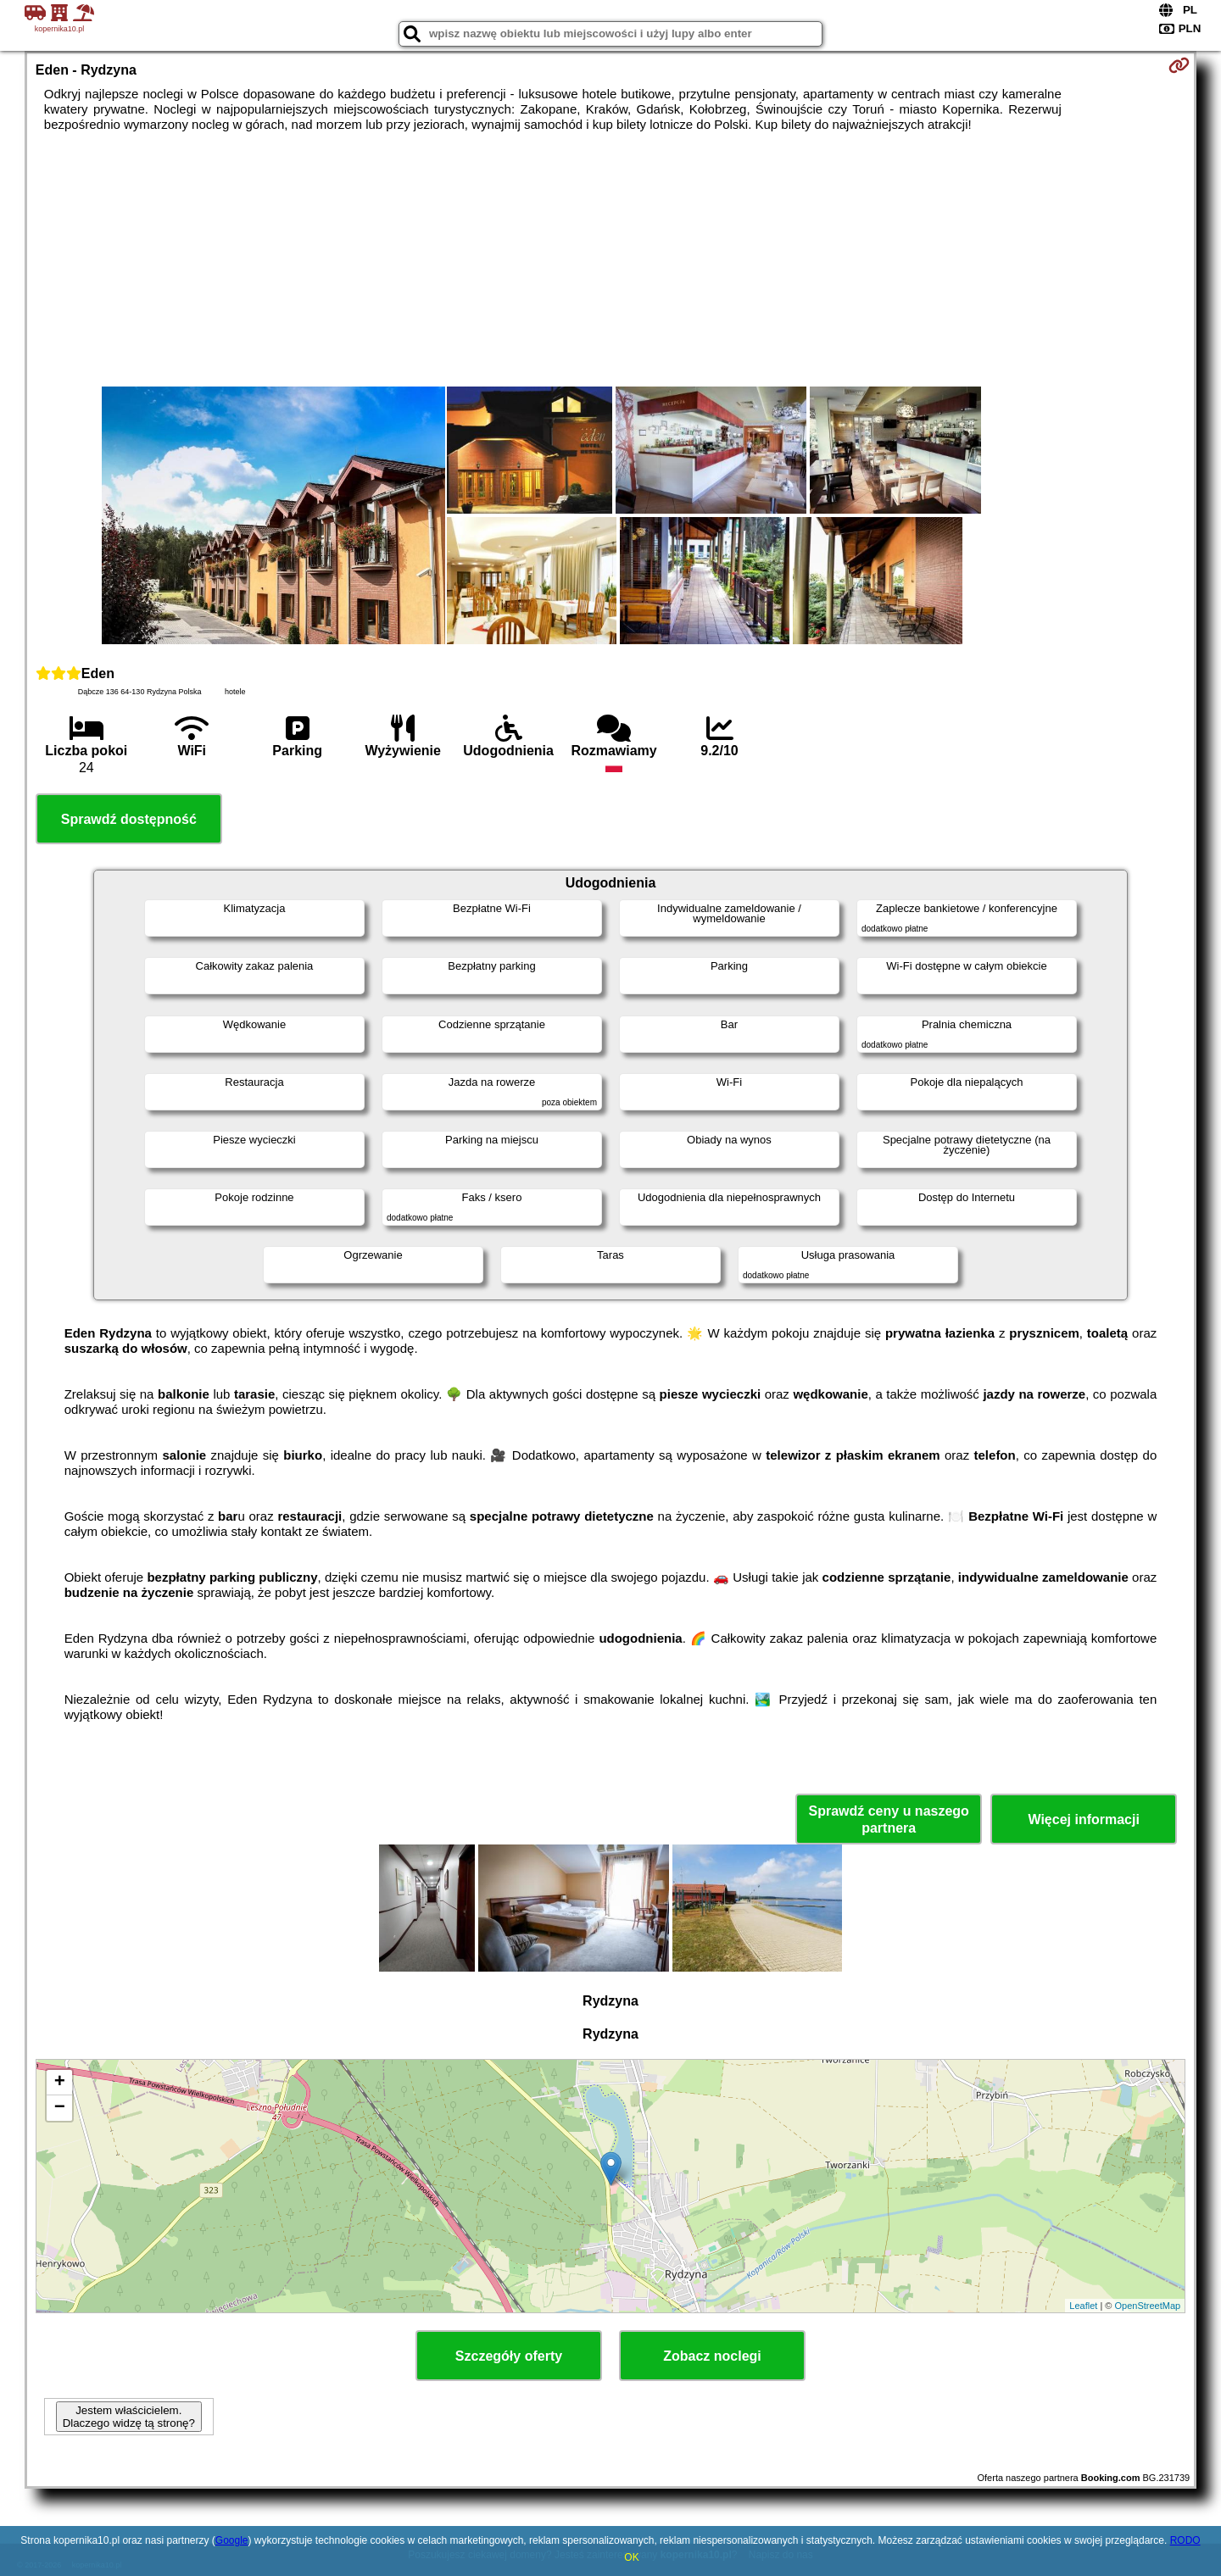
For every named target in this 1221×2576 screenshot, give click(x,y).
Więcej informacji (1083, 1819)
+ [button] (59, 2082)
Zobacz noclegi (712, 2356)
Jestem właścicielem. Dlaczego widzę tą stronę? (129, 2416)
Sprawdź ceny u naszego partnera (888, 1819)
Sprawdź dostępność (129, 819)
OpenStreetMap (1148, 2306)
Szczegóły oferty (508, 2356)
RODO (1185, 2540)
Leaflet (1083, 2306)
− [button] (59, 2108)
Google (231, 2540)
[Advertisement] (610, 259)
